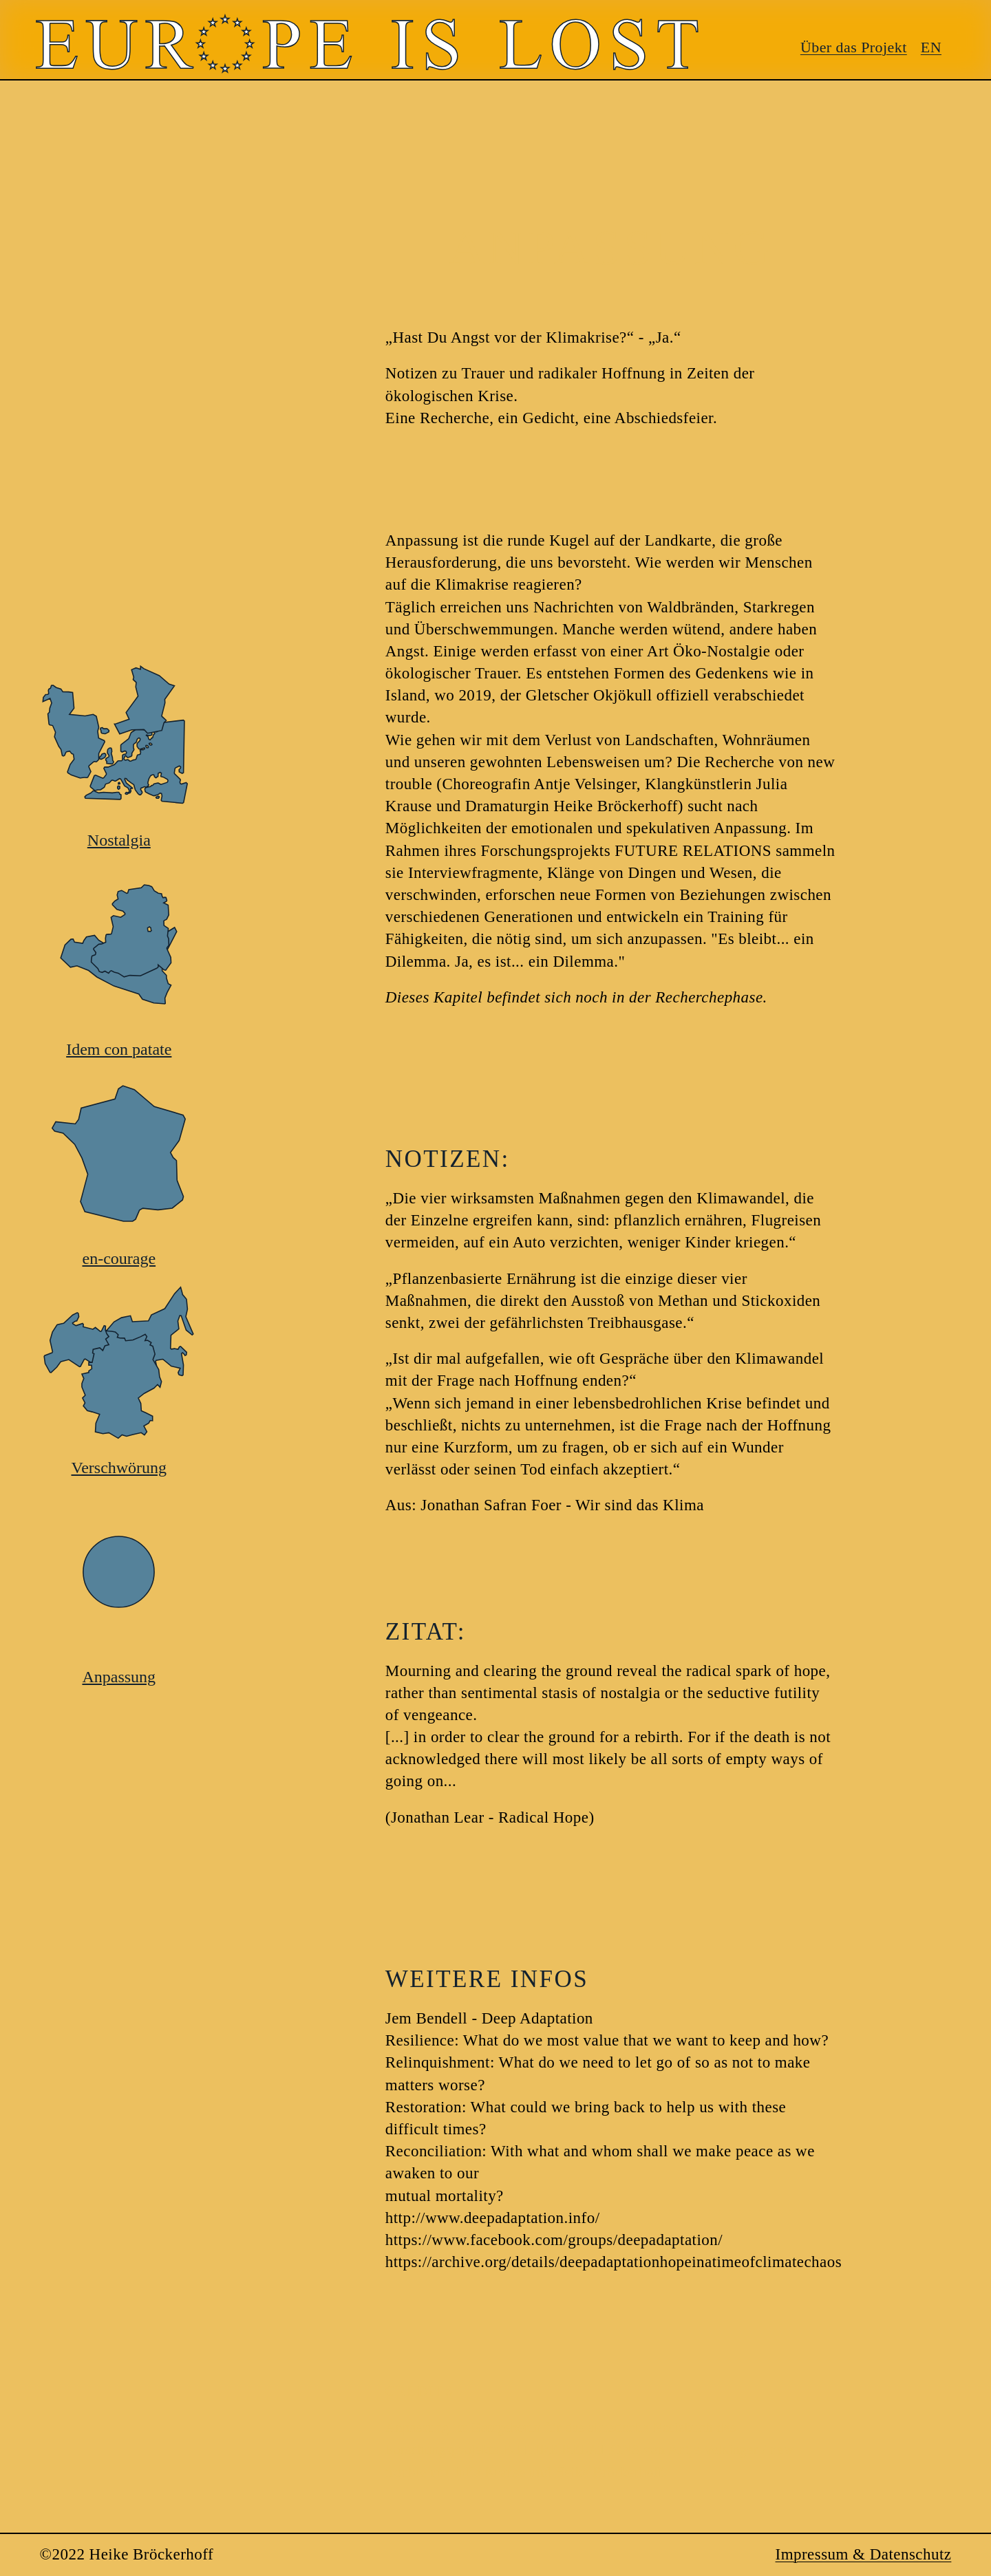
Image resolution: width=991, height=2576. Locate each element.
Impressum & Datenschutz (864, 2554)
